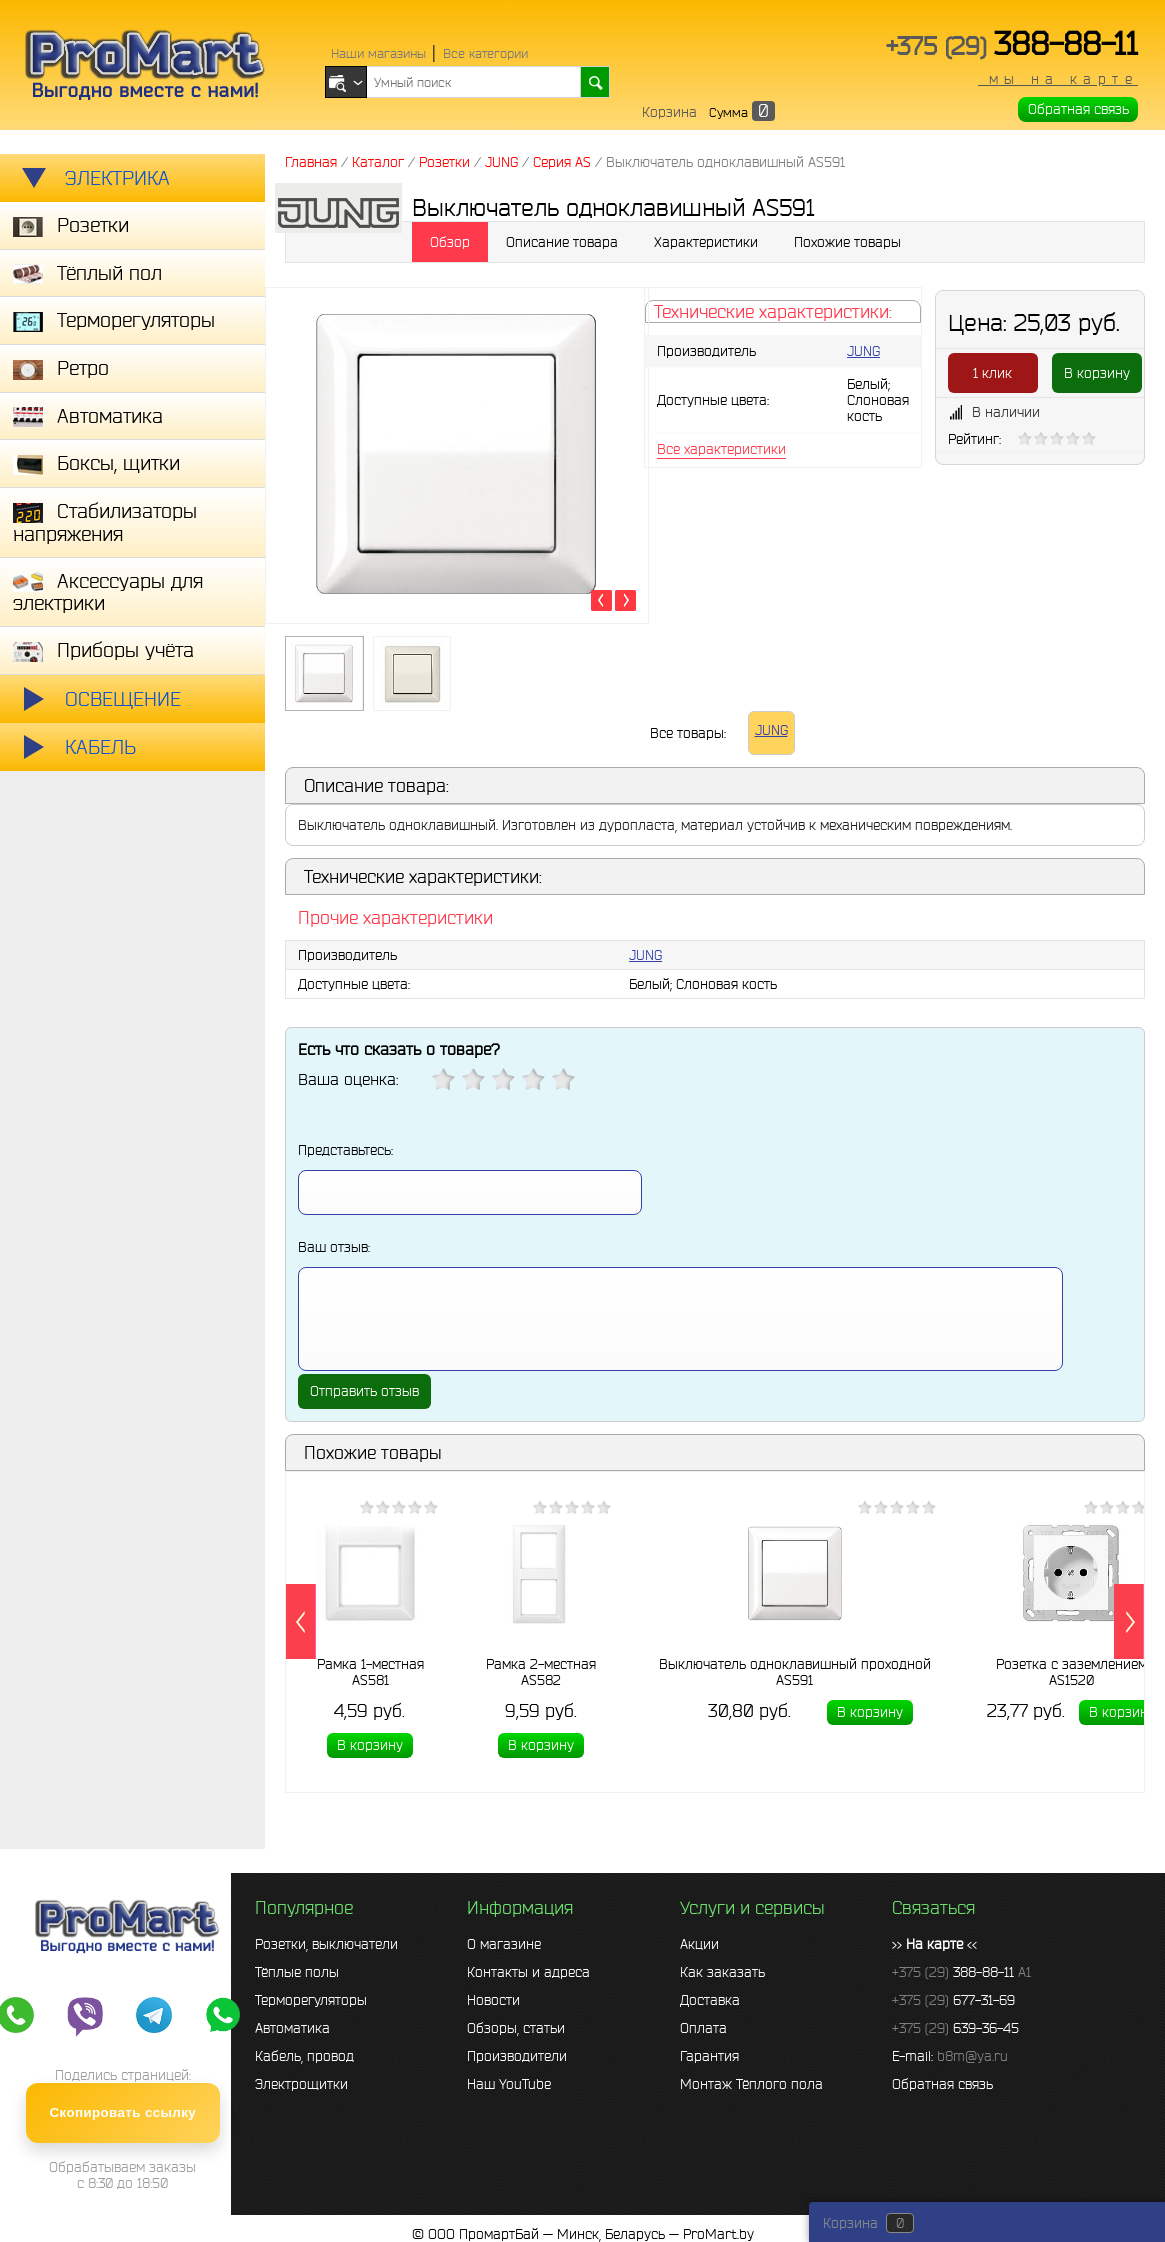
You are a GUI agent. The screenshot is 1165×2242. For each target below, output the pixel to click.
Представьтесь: (345, 1150)
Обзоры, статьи (516, 2028)
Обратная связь (1078, 109)
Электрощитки (301, 2084)
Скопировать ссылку (123, 2112)
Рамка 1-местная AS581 (370, 1671)
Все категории (485, 53)
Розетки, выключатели (326, 1944)
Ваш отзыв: (334, 1247)
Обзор (450, 242)
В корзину (1097, 373)
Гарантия (709, 2056)
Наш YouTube (509, 2084)
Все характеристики (721, 449)
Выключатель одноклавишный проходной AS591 (795, 1671)
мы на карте (1058, 79)
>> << (934, 1944)
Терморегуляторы (311, 2000)
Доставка (710, 2000)
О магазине (504, 1944)
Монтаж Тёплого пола (751, 2084)
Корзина (669, 112)
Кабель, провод (304, 2056)
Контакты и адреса (528, 1972)
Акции (699, 1944)
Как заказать (722, 1972)
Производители (517, 2056)
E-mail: (950, 2056)
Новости (493, 2000)
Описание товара (562, 242)
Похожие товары (847, 242)
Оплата (703, 2028)
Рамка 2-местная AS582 (541, 1671)
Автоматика (292, 2028)
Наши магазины (378, 53)
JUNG (863, 351)
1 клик (992, 373)
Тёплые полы (297, 1972)
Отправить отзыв (364, 1391)
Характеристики (706, 242)
